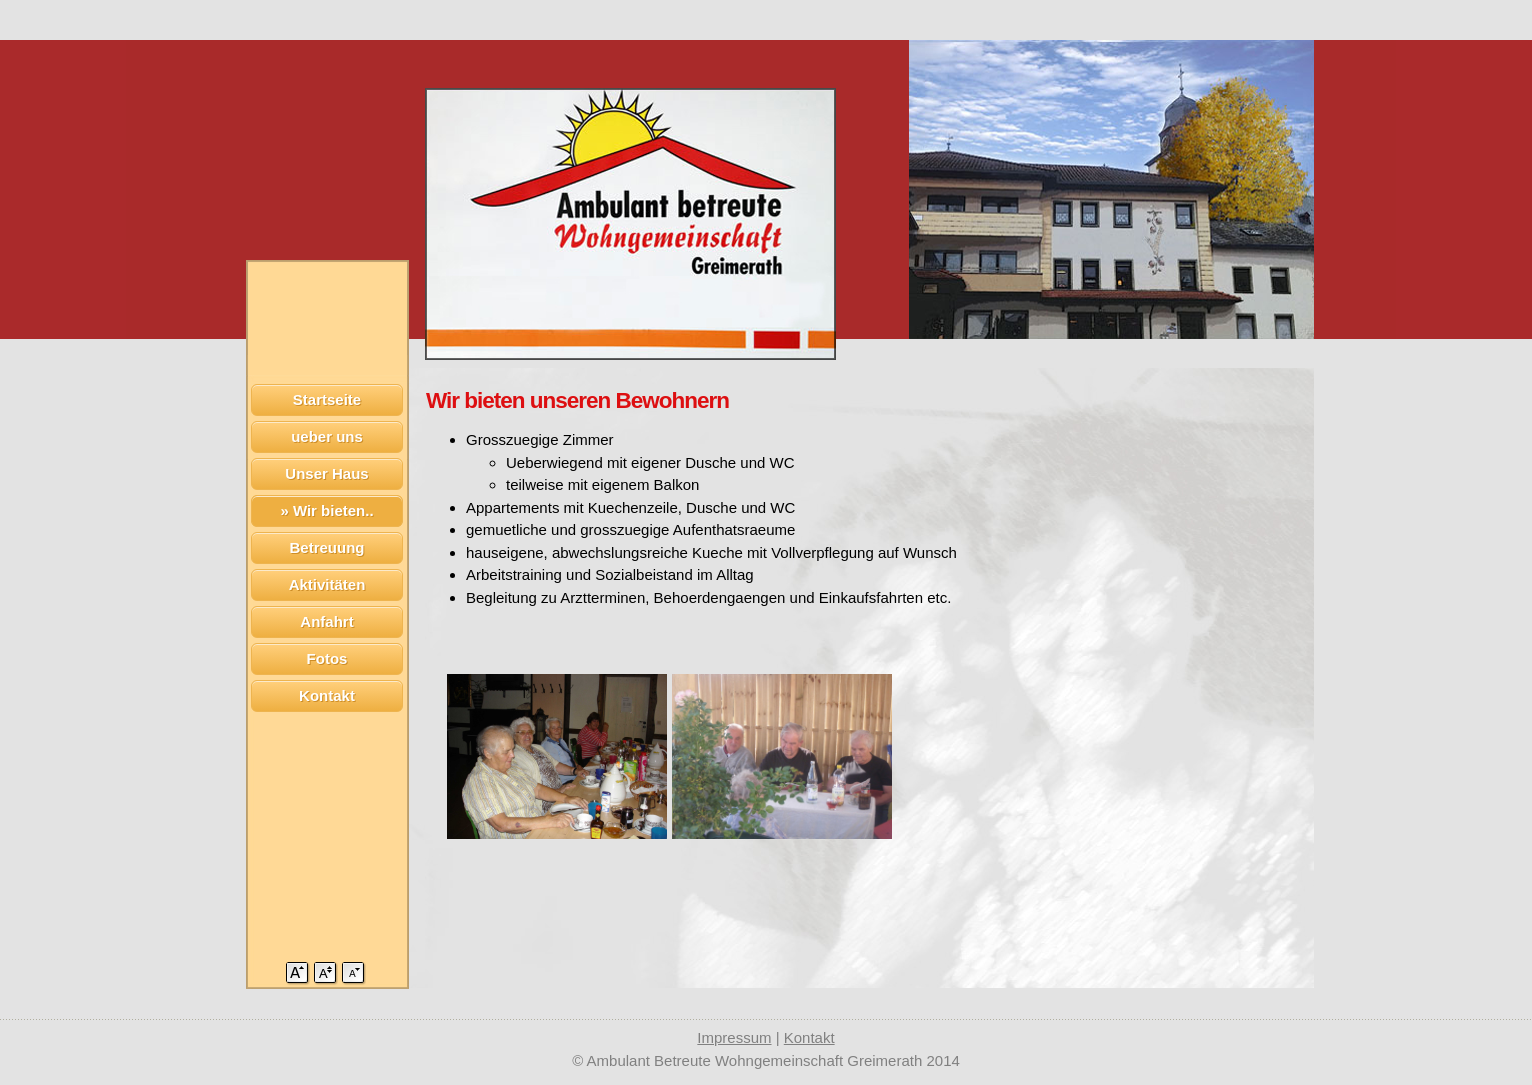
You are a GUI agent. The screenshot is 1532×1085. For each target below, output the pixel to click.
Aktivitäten (327, 584)
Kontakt (327, 695)
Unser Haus (326, 473)
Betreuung (327, 547)
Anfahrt (326, 621)
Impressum (734, 1037)
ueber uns (327, 436)
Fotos (327, 658)
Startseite (327, 399)
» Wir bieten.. (326, 510)
